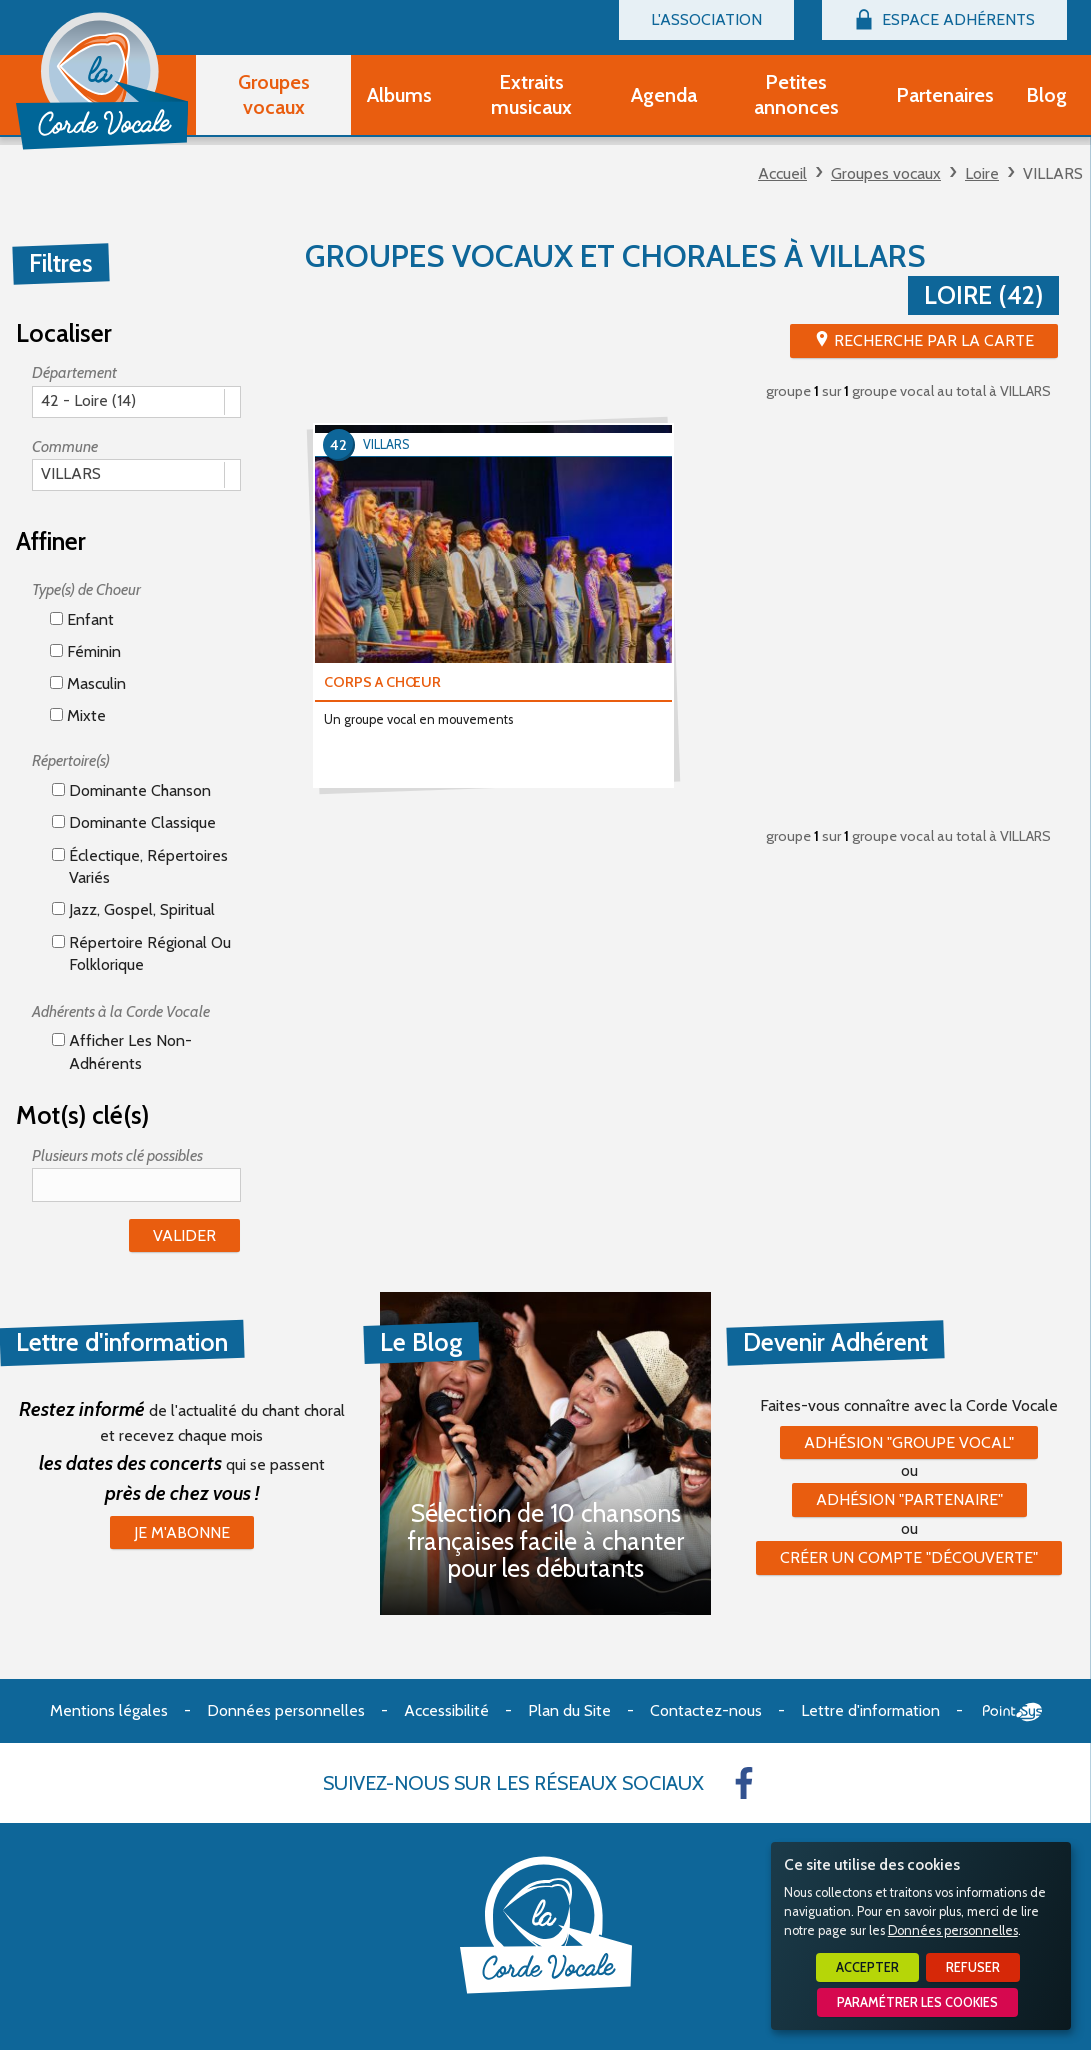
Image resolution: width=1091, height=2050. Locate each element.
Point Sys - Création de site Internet (1012, 1712)
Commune (65, 446)
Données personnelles (953, 1930)
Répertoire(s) (71, 760)
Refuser (973, 1967)
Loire (982, 173)
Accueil (782, 173)
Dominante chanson (131, 790)
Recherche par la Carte (934, 340)
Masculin (88, 683)
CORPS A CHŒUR (382, 682)
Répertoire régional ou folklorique (141, 953)
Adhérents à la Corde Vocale (121, 1011)
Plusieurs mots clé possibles (117, 1155)
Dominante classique (134, 822)
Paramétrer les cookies (917, 2002)
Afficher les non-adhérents (122, 1051)
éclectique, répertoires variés (140, 866)
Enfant (82, 619)
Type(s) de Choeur (86, 589)
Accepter (867, 1967)
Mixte (78, 715)
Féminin (85, 651)
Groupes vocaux (886, 173)
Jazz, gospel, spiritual (133, 909)
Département (74, 372)
